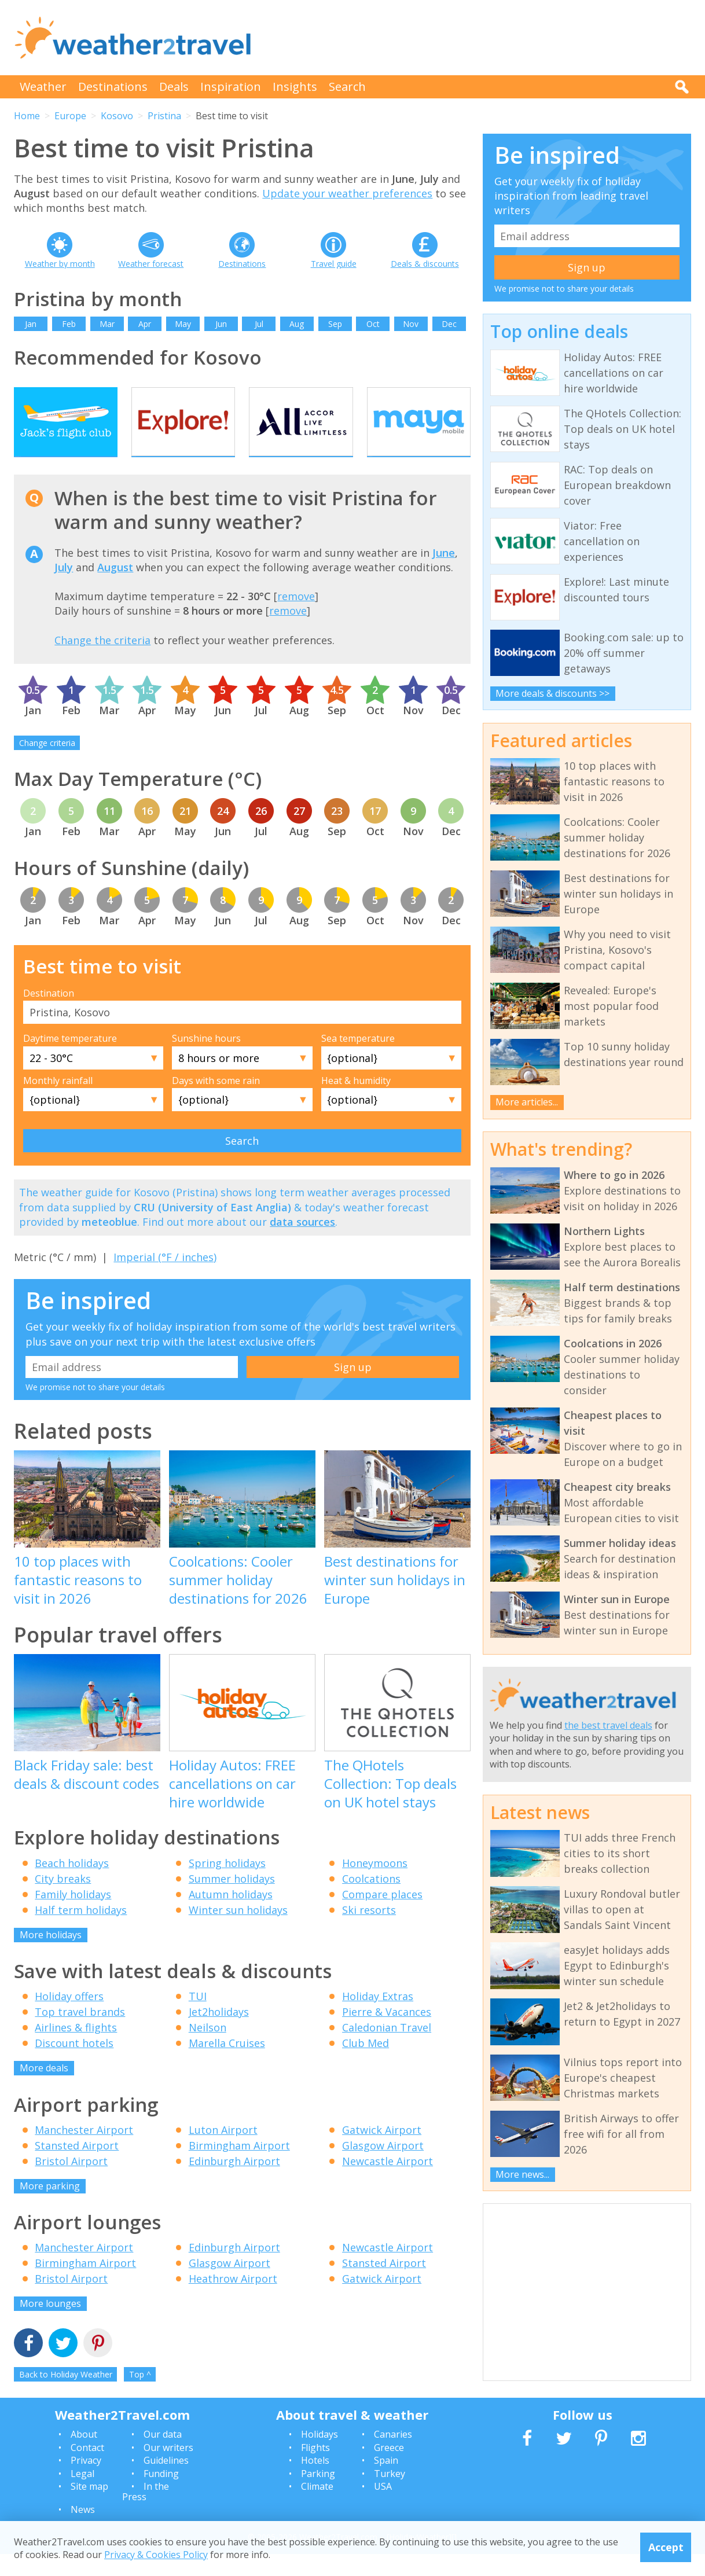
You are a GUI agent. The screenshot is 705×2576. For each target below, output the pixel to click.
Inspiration (230, 86)
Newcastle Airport (387, 2183)
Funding (161, 2495)
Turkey (389, 2495)
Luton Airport (223, 2152)
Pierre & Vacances (386, 2034)
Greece (389, 2469)
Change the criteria (102, 662)
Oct (373, 323)
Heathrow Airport (233, 2301)
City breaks (63, 1901)
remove (296, 619)
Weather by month (60, 263)
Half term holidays (81, 1932)
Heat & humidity (356, 1103)
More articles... (526, 1102)
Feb (69, 323)
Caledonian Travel (386, 2050)
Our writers (168, 2469)
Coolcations (371, 1901)
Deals (174, 86)
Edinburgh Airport (234, 2183)
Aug (296, 323)
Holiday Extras (377, 2019)
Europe (70, 115)
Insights (295, 86)
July (63, 589)
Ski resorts (369, 1932)
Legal (82, 2495)
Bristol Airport (71, 2183)
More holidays (51, 1956)
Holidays (319, 2456)
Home (27, 115)
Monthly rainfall (58, 1103)
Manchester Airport (84, 2152)
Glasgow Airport (383, 2167)
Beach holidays (72, 1885)
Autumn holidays (231, 1916)
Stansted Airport (77, 2167)
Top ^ (140, 2396)
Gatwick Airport (381, 2152)
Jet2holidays (219, 2034)
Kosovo (117, 115)
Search (347, 86)
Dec (449, 323)
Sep (335, 323)
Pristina (164, 115)
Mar (107, 323)
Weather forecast (150, 263)
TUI (198, 2019)
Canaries (393, 2456)
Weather (43, 86)
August (115, 589)
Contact (87, 2469)
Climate (317, 2508)
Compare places (382, 1916)
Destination (48, 1015)
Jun (221, 323)
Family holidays (73, 1916)
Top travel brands (80, 2034)
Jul (259, 323)
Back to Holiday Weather (65, 2396)
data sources (302, 1244)
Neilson (207, 2050)
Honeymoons (374, 1885)
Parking (318, 2495)
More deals (44, 2090)
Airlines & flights (76, 2050)
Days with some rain (216, 1103)
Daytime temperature (70, 1060)
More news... (522, 2174)
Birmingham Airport (239, 2167)
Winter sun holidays (238, 1932)
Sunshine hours (206, 1060)
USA (383, 2508)
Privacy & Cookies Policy (156, 2554)
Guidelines (166, 2482)
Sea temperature (358, 1060)
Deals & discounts (425, 263)
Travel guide (334, 263)
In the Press (145, 2513)
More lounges (50, 2326)
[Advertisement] (480, 38)
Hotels (315, 2482)
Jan (30, 323)
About (84, 2456)
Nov (410, 323)
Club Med (365, 2065)
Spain (386, 2482)
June (443, 575)
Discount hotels (74, 2065)
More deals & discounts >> (552, 693)
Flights (315, 2469)
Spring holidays (227, 1885)
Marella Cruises (227, 2065)
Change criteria (47, 764)
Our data (163, 2456)
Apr (144, 323)
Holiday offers (69, 2019)
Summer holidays (232, 1901)
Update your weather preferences (347, 193)
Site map (89, 2508)
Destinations (113, 86)
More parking (50, 2208)
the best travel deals (608, 1725)
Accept (666, 2547)
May (183, 323)
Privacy (86, 2482)
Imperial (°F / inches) (164, 1279)
